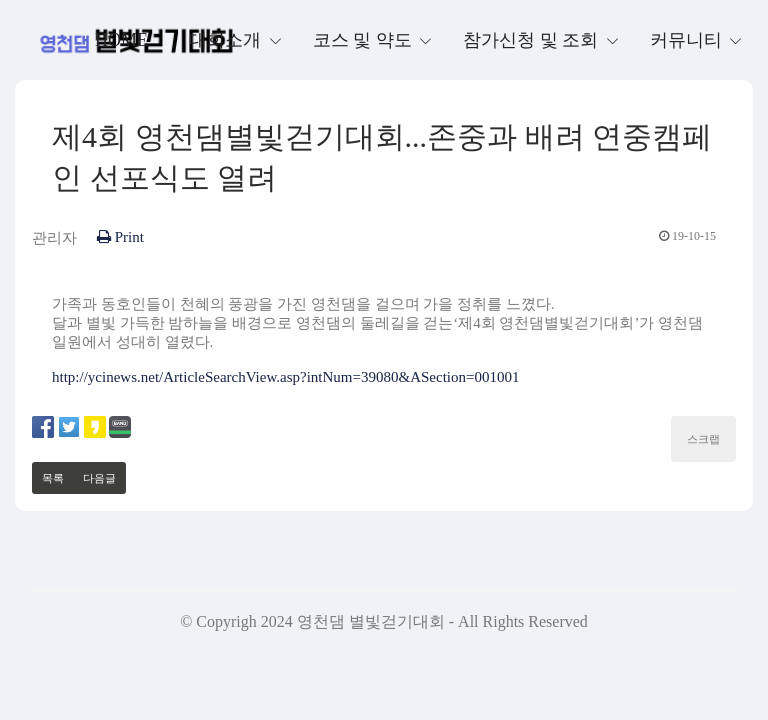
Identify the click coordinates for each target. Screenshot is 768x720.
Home (121, 40)
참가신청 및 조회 (533, 40)
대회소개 (227, 40)
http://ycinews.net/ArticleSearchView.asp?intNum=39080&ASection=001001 (285, 377)
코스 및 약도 (365, 40)
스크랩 (703, 439)
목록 (53, 478)
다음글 (99, 478)
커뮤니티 (688, 40)
